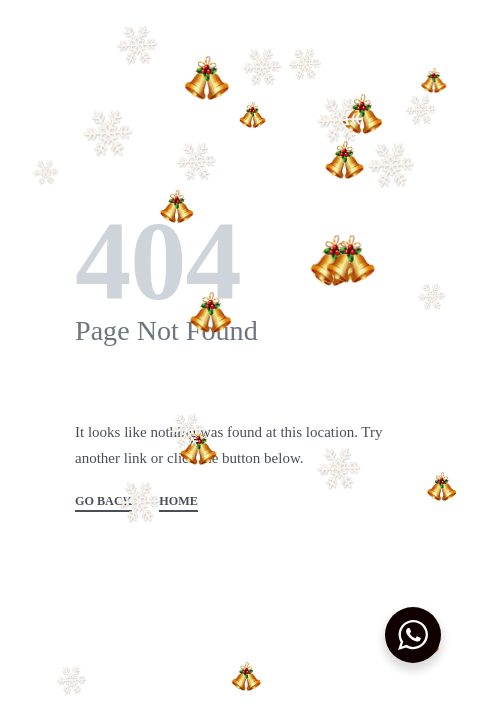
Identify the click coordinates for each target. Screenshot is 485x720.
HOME (178, 501)
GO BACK (103, 501)
